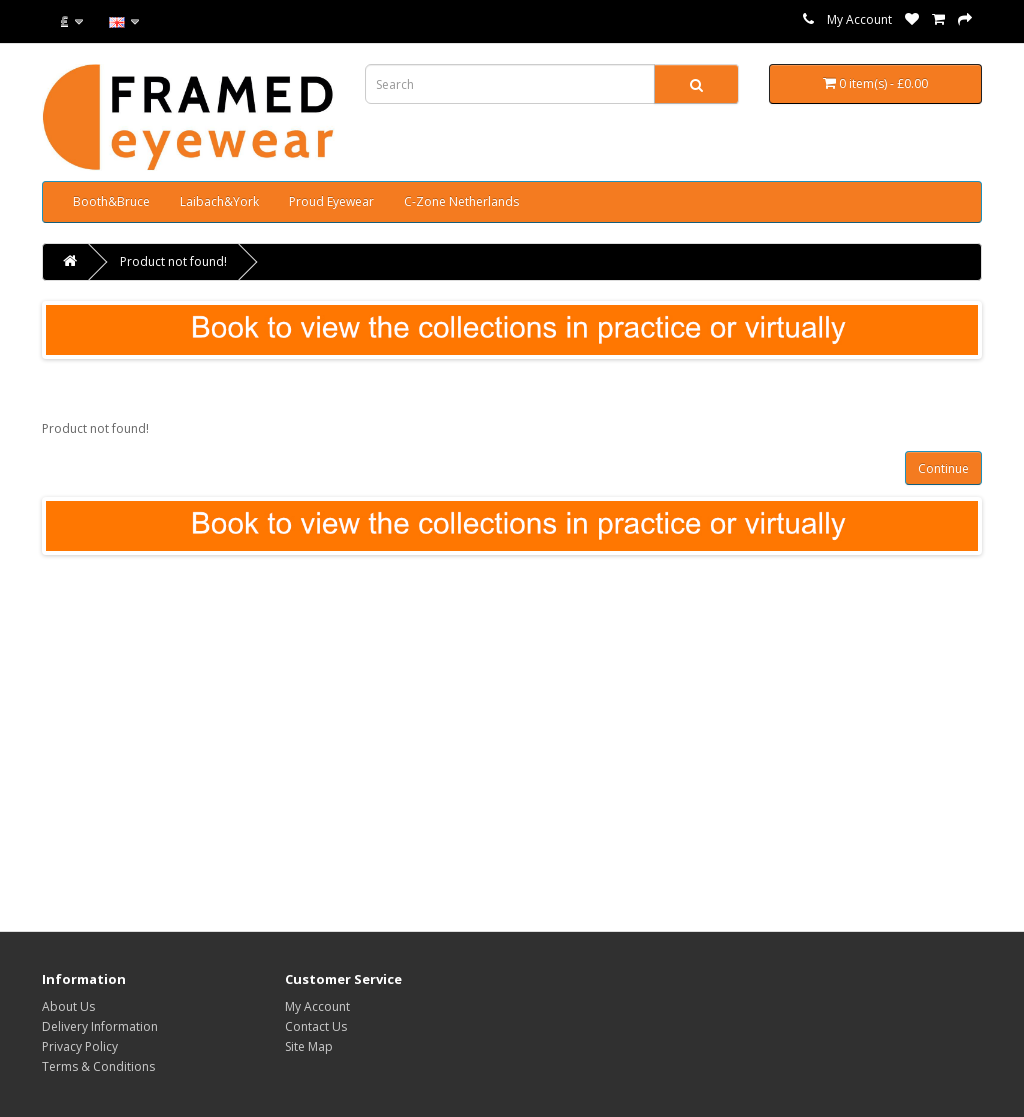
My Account (859, 19)
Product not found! (173, 261)
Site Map (309, 1046)
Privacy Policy (80, 1046)
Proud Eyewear (331, 201)
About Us (68, 1006)
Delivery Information (100, 1026)
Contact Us (316, 1026)
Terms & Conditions (98, 1066)
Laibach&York (219, 201)
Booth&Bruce (111, 201)
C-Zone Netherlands (461, 201)
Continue (943, 468)
